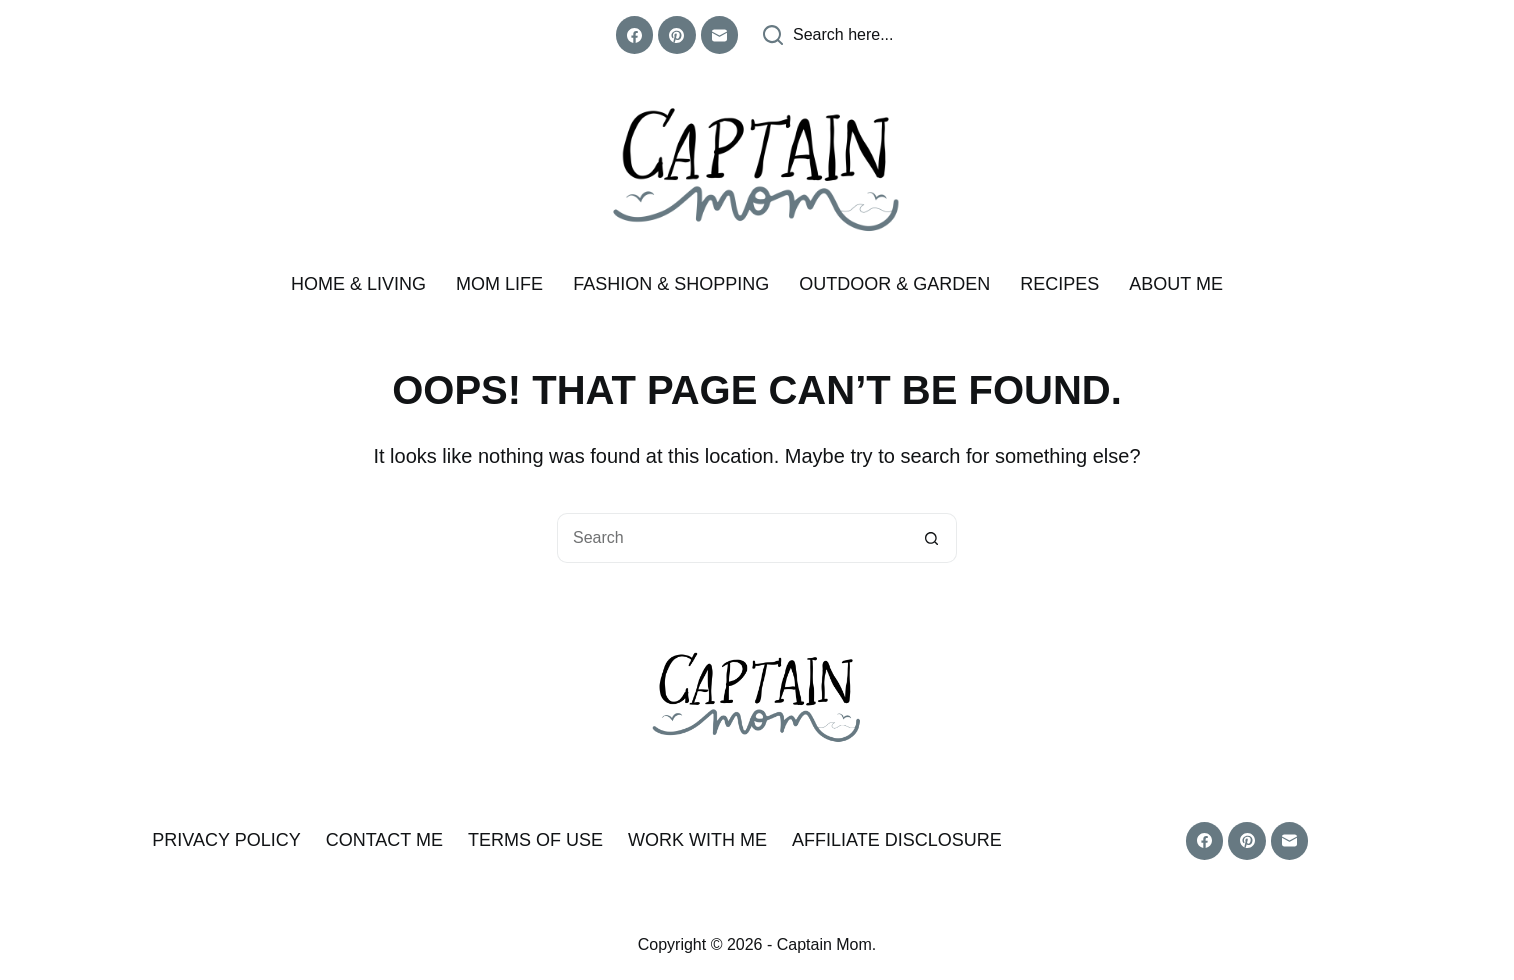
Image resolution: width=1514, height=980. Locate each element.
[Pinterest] (677, 35)
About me (1176, 284)
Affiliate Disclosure (897, 840)
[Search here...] (828, 35)
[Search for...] (732, 538)
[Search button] (932, 538)
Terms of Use (535, 840)
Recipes (1059, 284)
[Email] (720, 35)
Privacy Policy (226, 840)
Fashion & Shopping (671, 284)
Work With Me (697, 840)
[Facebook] (635, 35)
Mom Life (499, 284)
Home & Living (358, 284)
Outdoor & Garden (894, 284)
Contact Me (384, 840)
